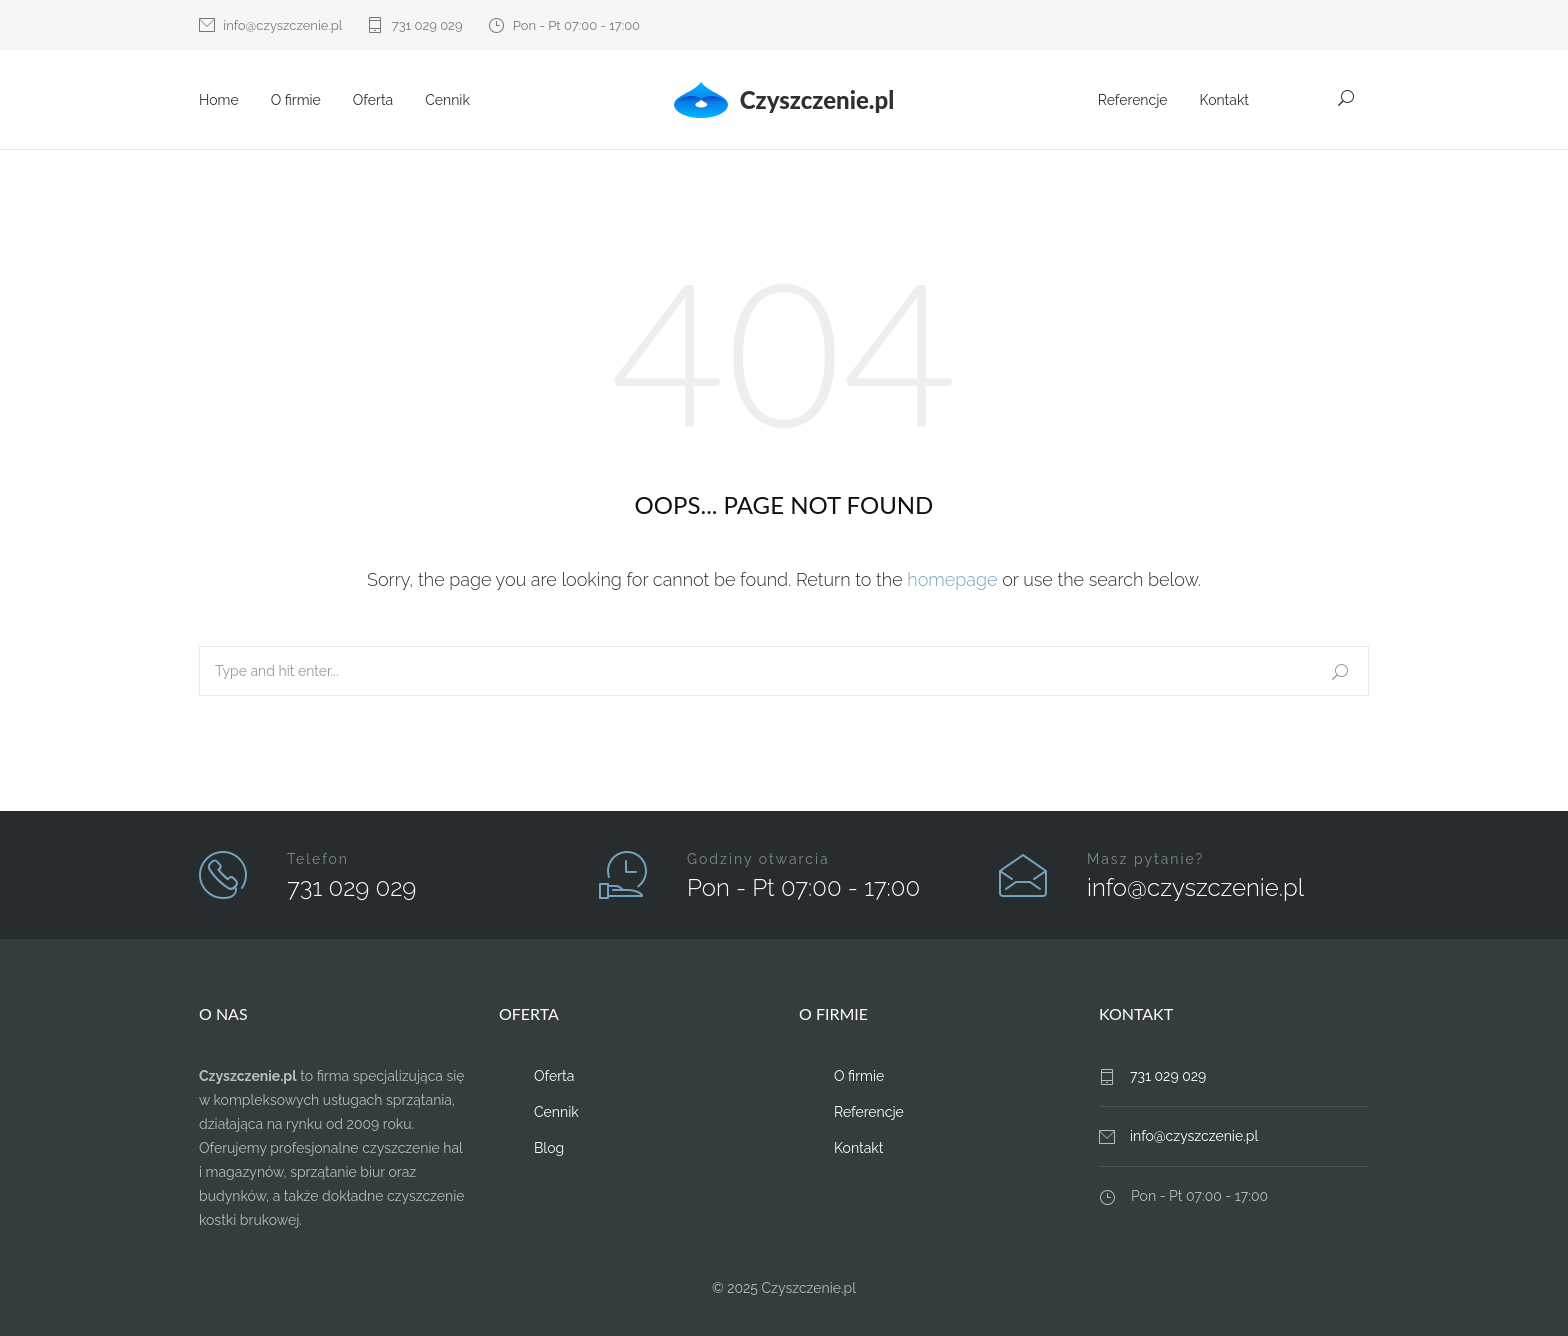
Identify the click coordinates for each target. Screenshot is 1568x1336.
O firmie (296, 100)
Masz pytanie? (1145, 859)
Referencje (1133, 100)
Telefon (318, 859)
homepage (952, 579)
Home (219, 100)
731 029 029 (427, 25)
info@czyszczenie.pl (282, 25)
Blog (549, 1148)
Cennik (447, 100)
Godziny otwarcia (758, 859)
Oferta (373, 100)
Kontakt (1224, 100)
